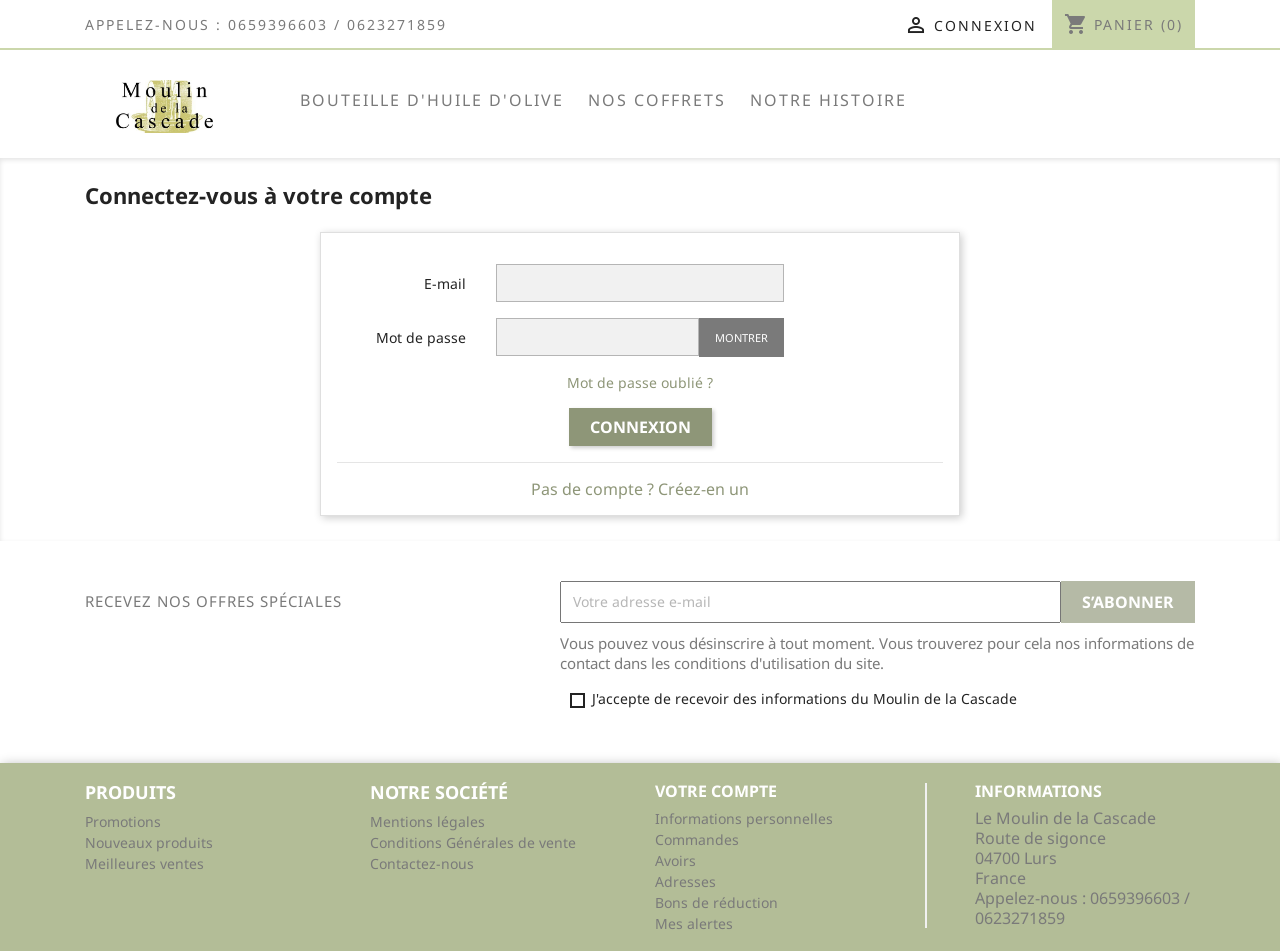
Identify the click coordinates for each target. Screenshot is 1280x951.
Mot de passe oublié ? (640, 382)
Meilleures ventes (144, 863)
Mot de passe (421, 337)
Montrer (741, 337)
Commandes (697, 839)
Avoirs (675, 860)
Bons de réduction (716, 902)
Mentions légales (427, 821)
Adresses (685, 881)
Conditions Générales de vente (473, 842)
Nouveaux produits (149, 842)
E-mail (445, 283)
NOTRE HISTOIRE (828, 100)
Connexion (640, 427)
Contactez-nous (422, 863)
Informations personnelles (744, 818)
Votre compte (716, 791)
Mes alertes (694, 923)
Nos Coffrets (657, 100)
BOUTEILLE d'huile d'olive (432, 100)
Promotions (123, 821)
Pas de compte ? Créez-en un (640, 489)
